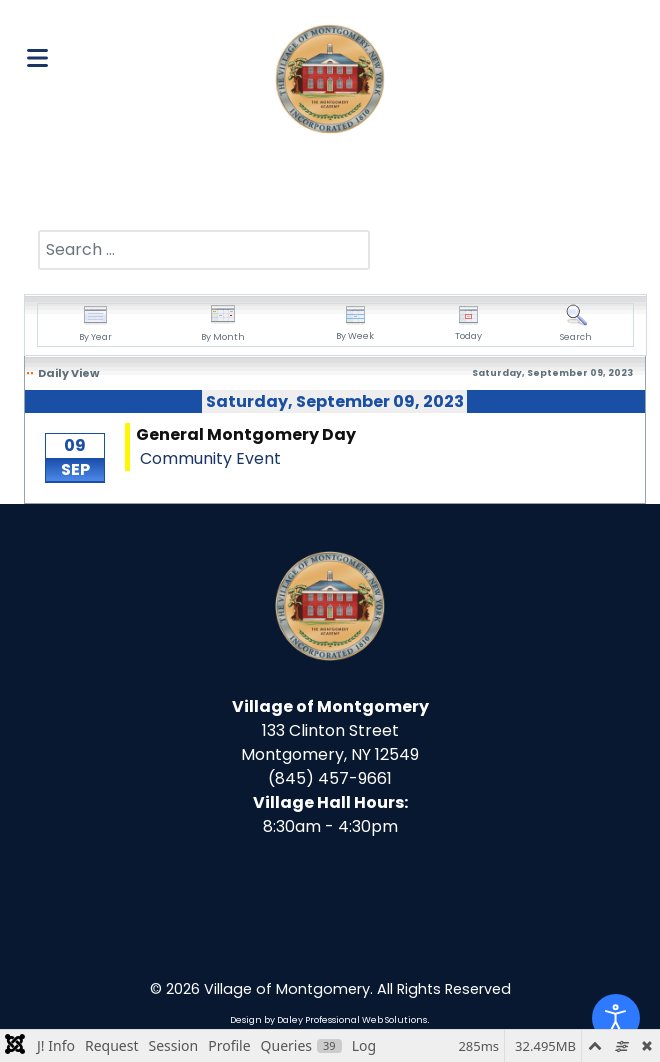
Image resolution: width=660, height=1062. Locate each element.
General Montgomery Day (246, 434)
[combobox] (204, 250)
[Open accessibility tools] (616, 1018)
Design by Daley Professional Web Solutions (328, 1020)
